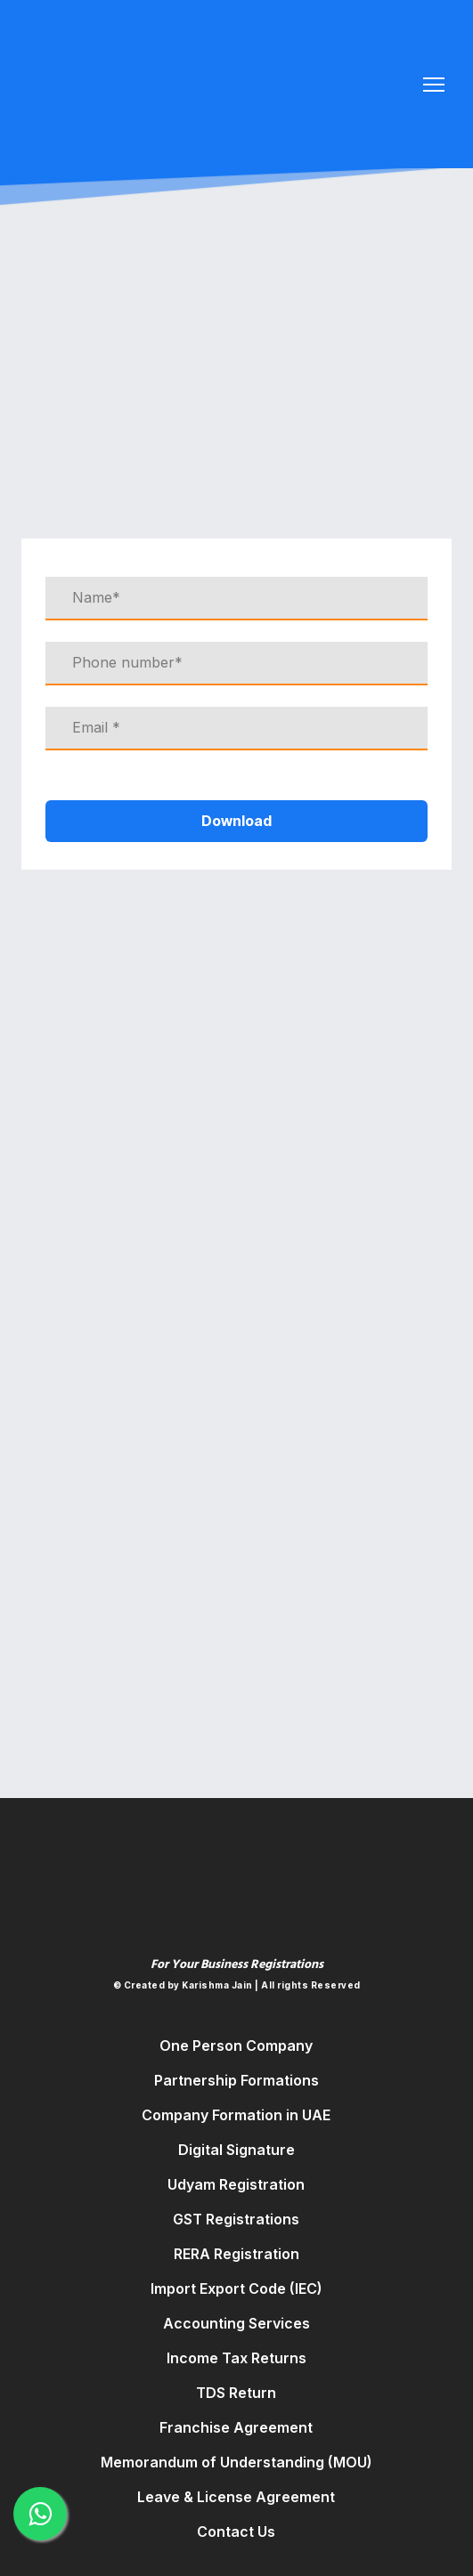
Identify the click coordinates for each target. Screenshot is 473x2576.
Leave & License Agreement (236, 2497)
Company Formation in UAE (236, 2115)
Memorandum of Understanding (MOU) (236, 2462)
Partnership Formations (236, 2080)
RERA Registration (236, 2254)
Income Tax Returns (236, 2358)
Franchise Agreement (236, 2427)
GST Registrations (236, 2219)
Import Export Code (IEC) (236, 2288)
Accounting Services (236, 2323)
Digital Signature (236, 2150)
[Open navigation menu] (434, 84)
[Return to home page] (197, 76)
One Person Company (236, 2045)
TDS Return (236, 2393)
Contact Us (236, 2531)
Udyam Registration (236, 2184)
